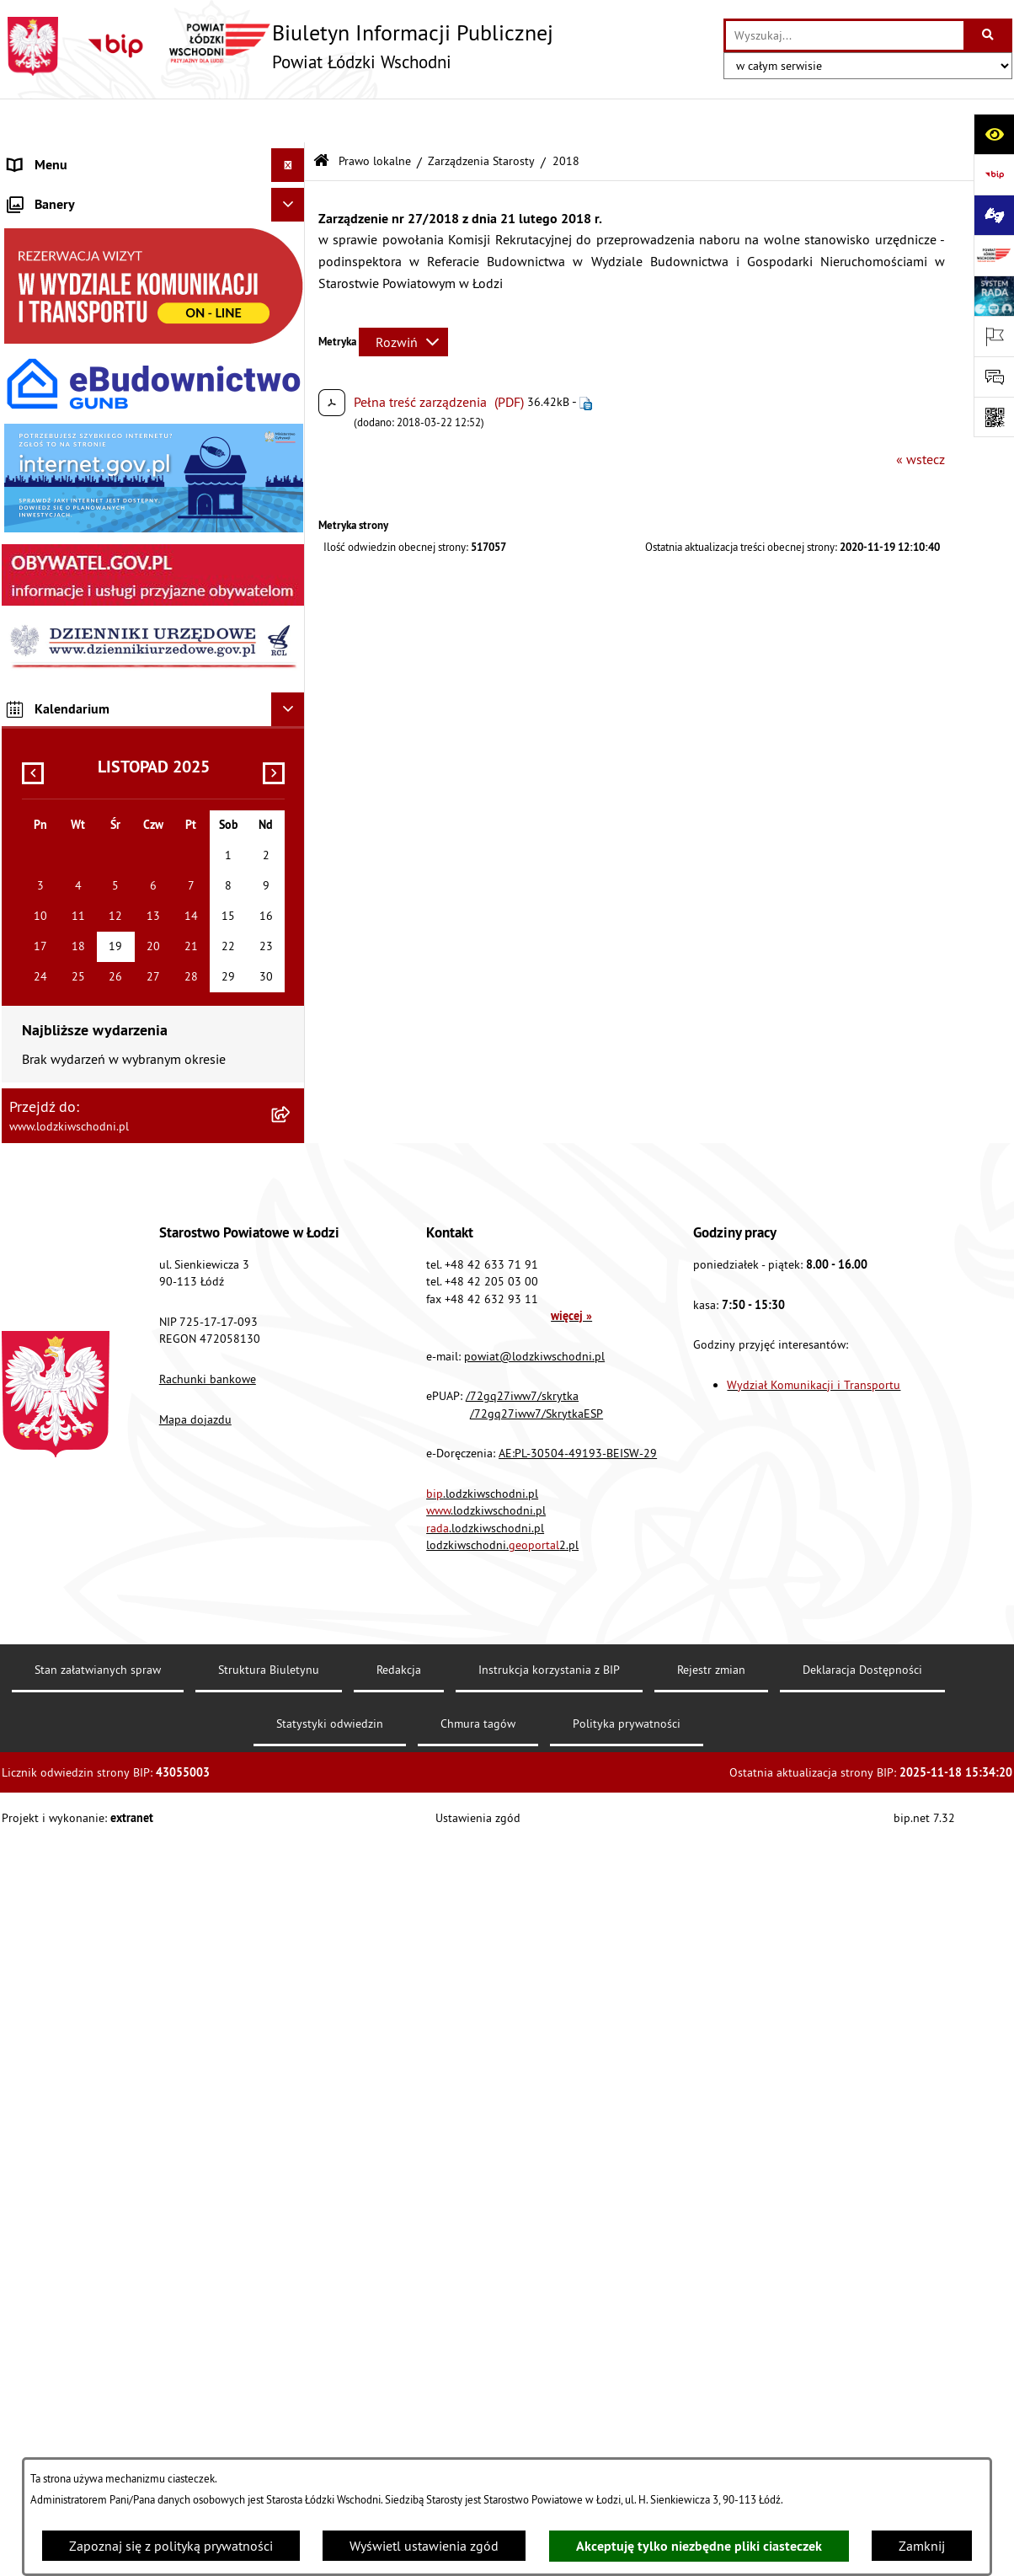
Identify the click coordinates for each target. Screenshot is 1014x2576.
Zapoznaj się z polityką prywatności (171, 2545)
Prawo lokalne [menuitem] (49, 257)
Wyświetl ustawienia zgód (424, 2545)
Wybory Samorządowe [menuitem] (71, 796)
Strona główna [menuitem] (50, 155)
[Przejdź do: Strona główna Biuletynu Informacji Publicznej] (321, 117)
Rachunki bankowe (207, 2111)
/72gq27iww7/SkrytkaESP (536, 2145)
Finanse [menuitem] (30, 325)
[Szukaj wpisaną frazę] (989, 35)
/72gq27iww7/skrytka (522, 2128)
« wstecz (920, 414)
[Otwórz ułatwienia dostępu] (994, 134)
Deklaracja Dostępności (862, 2402)
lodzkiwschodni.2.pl (502, 2277)
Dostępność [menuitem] (42, 628)
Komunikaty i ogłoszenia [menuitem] (78, 358)
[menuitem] (153, 189)
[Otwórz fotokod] (994, 417)
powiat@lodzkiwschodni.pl (534, 2088)
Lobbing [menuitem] (32, 493)
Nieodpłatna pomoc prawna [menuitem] (88, 426)
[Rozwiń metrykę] (403, 298)
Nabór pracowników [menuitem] (66, 729)
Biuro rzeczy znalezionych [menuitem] (81, 561)
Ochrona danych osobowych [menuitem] (89, 662)
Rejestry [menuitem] (30, 830)
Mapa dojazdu (195, 2151)
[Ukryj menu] (288, 121)
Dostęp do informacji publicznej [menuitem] (99, 594)
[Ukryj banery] (288, 937)
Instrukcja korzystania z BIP (549, 2402)
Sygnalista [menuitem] (38, 763)
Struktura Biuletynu (268, 2402)
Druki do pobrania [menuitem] (60, 898)
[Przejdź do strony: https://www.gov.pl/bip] (994, 174)
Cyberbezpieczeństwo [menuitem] (69, 864)
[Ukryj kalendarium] (288, 1442)
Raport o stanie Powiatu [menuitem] (77, 291)
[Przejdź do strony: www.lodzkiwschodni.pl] (994, 255)
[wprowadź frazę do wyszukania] (844, 35)
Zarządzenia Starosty (481, 116)
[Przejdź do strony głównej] (277, 46)
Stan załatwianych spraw (98, 2402)
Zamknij (922, 2545)
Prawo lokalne (375, 116)
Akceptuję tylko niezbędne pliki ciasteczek (699, 2546)
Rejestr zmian (711, 2402)
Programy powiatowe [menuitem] (68, 527)
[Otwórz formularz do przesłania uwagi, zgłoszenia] (994, 376)
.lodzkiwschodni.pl (482, 2225)
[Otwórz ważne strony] (994, 336)
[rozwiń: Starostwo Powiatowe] (291, 223)
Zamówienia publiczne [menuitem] (73, 392)
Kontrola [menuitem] (33, 695)
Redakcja (398, 2402)
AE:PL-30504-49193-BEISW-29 (578, 2186)
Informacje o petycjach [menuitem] (73, 460)
